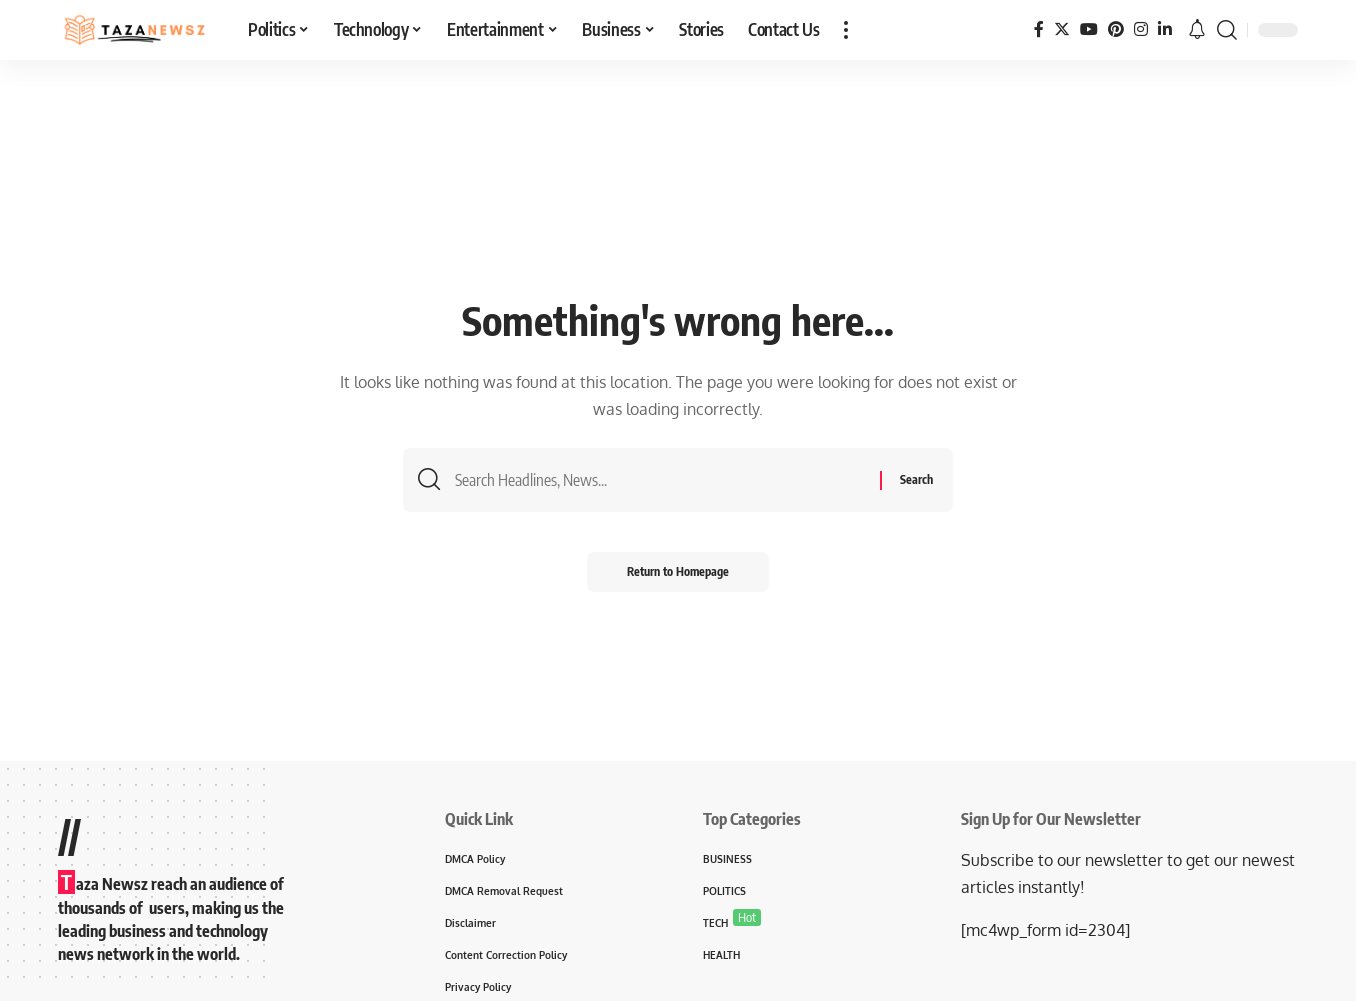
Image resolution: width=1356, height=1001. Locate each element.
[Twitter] (1062, 29)
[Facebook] (1039, 29)
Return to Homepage (678, 571)
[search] (1227, 30)
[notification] (1197, 30)
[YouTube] (1089, 29)
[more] (846, 30)
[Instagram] (1141, 29)
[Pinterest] (1116, 29)
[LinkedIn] (1165, 29)
